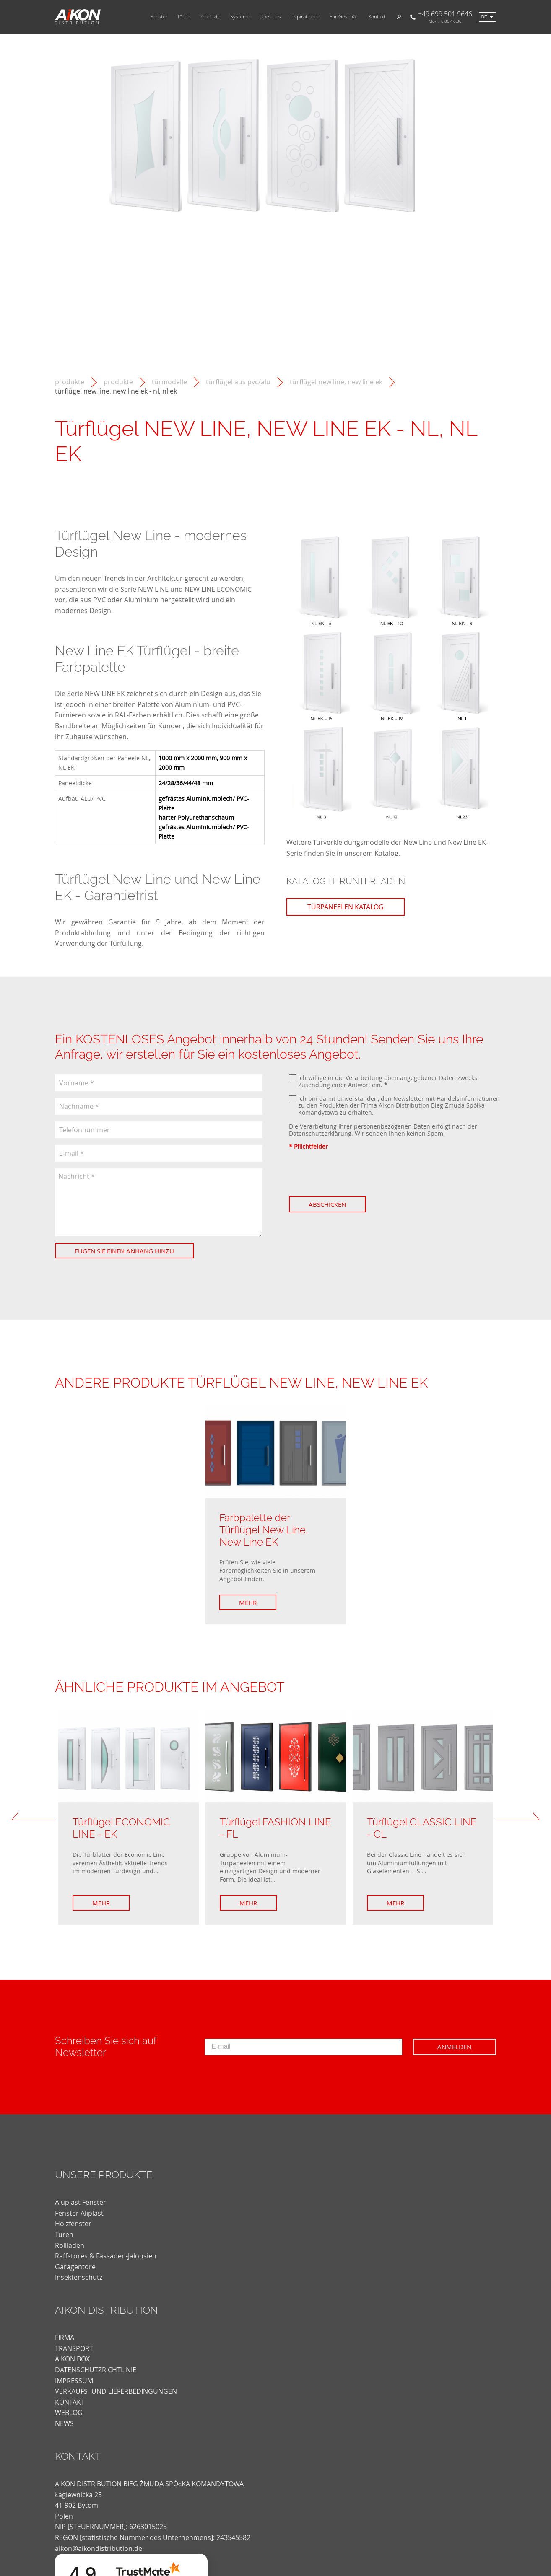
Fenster (159, 17)
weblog (69, 2412)
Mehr (248, 1602)
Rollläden (69, 2245)
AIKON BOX (72, 2359)
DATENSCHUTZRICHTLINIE (95, 2369)
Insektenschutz (78, 2277)
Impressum (74, 2380)
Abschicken (327, 1204)
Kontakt (376, 17)
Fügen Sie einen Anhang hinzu (124, 1251)
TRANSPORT (74, 2348)
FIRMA (64, 2337)
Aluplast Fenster (80, 2202)
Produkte (210, 17)
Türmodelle (169, 382)
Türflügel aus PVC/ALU (238, 382)
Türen (183, 17)
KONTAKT (70, 2402)
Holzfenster (73, 2223)
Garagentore (75, 2266)
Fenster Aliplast (79, 2213)
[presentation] (352, 1173)
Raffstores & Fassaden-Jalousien (105, 2255)
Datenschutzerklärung (320, 1133)
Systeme (240, 17)
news (64, 2423)
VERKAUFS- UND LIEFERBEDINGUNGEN (116, 2391)
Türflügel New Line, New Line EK (336, 382)
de (484, 17)
